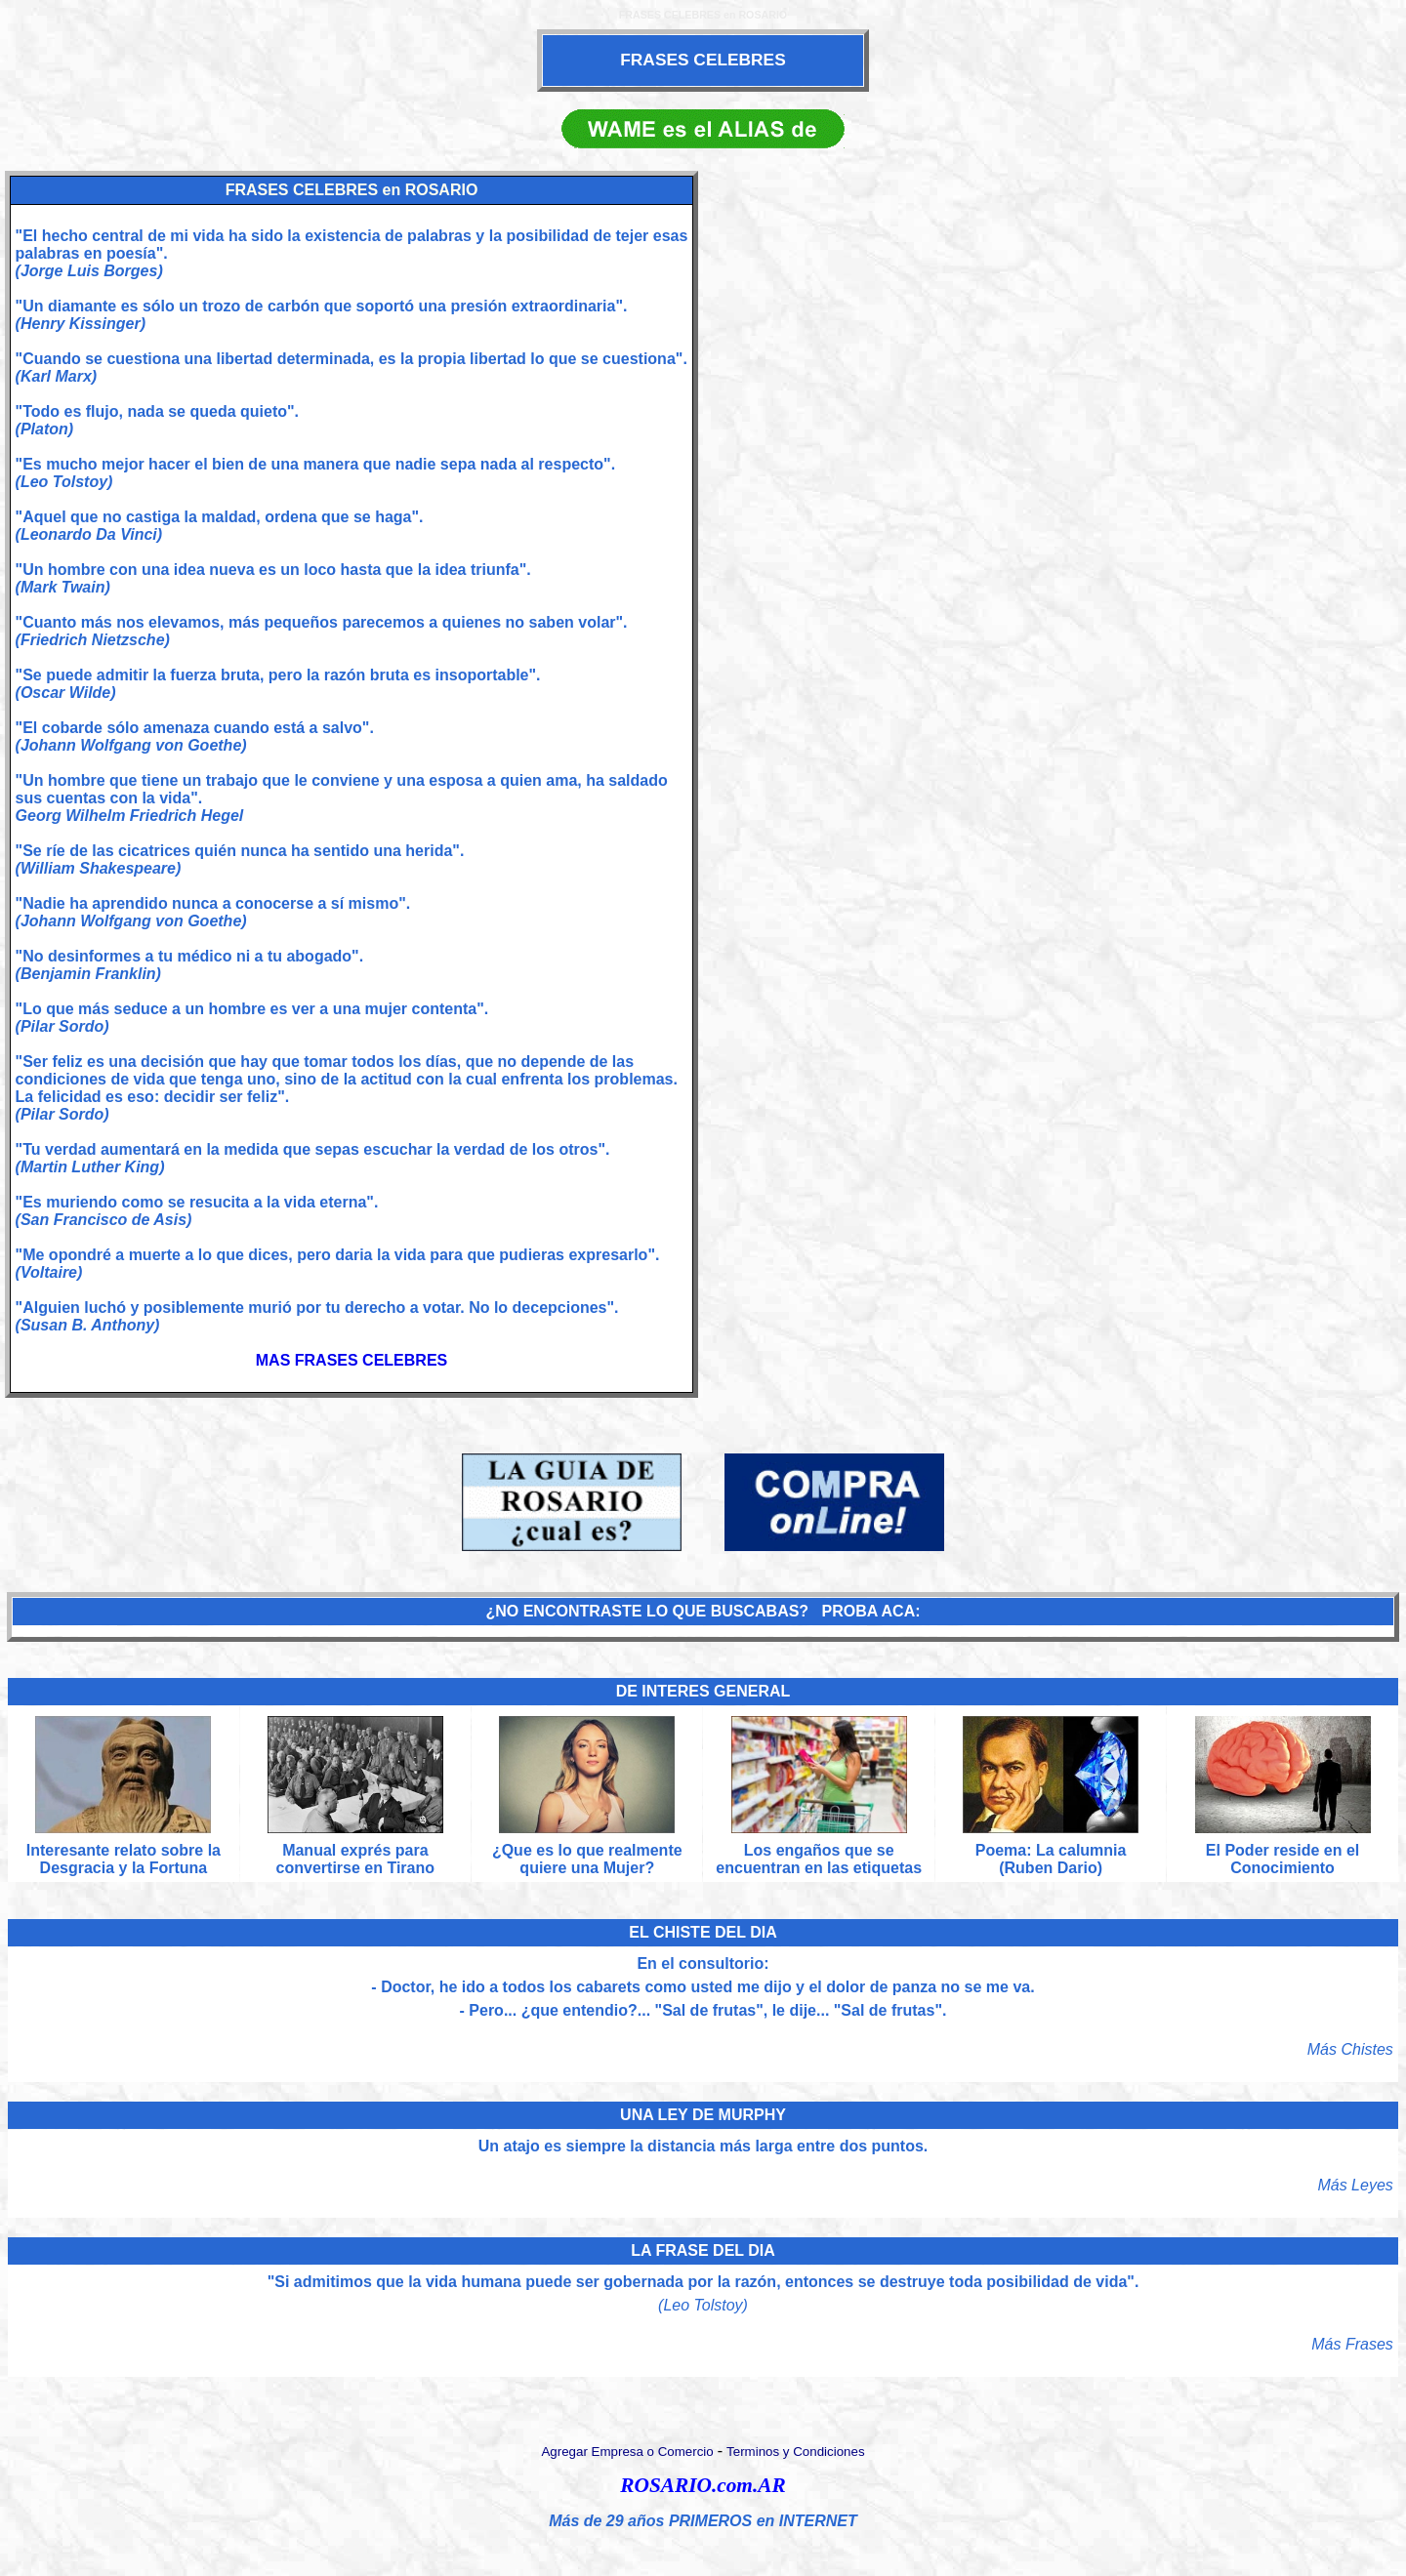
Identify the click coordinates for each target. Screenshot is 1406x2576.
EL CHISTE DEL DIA (702, 1932)
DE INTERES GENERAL (703, 1691)
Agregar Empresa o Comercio (627, 2451)
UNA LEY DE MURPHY (703, 2114)
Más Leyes (1354, 2185)
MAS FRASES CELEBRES (351, 1360)
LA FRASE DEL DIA (703, 2250)
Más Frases (1352, 2344)
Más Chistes (1350, 2049)
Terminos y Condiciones (795, 2451)
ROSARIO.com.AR (702, 2485)
